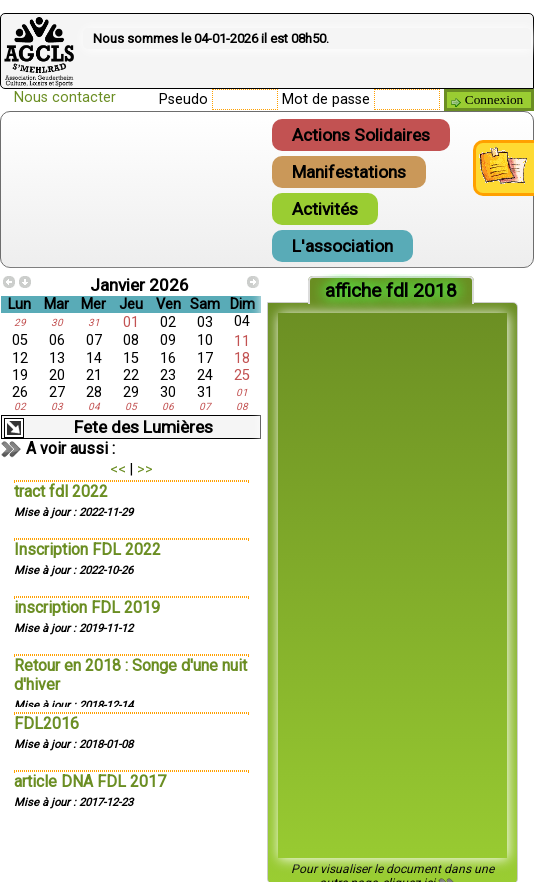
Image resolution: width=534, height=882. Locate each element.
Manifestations (349, 172)
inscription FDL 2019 (87, 607)
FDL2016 (46, 723)
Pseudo (183, 99)
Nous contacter (65, 97)
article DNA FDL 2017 (90, 781)
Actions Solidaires (361, 135)
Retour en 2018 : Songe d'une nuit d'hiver (130, 675)
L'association (342, 246)
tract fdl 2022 (61, 491)
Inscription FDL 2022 (87, 549)
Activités (325, 209)
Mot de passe (326, 99)
